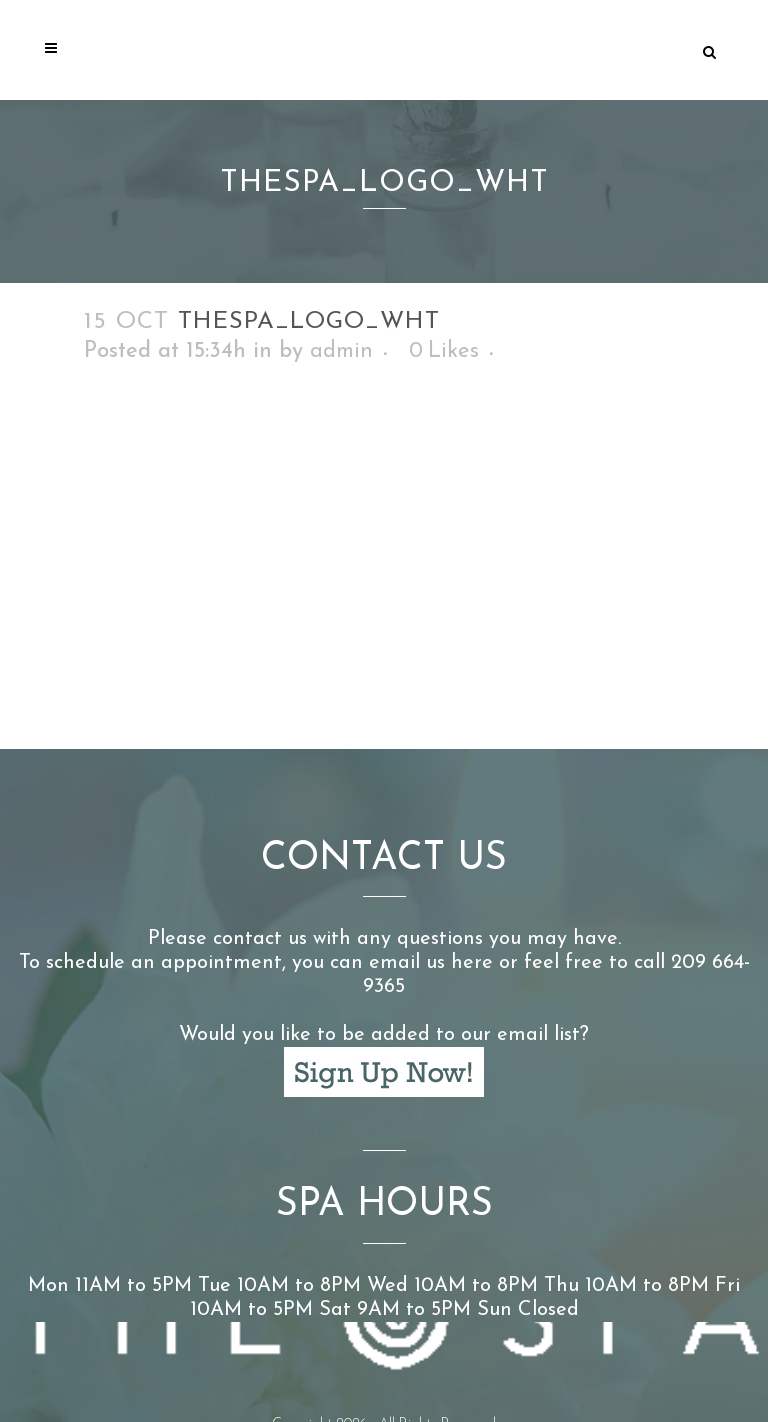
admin (341, 351)
